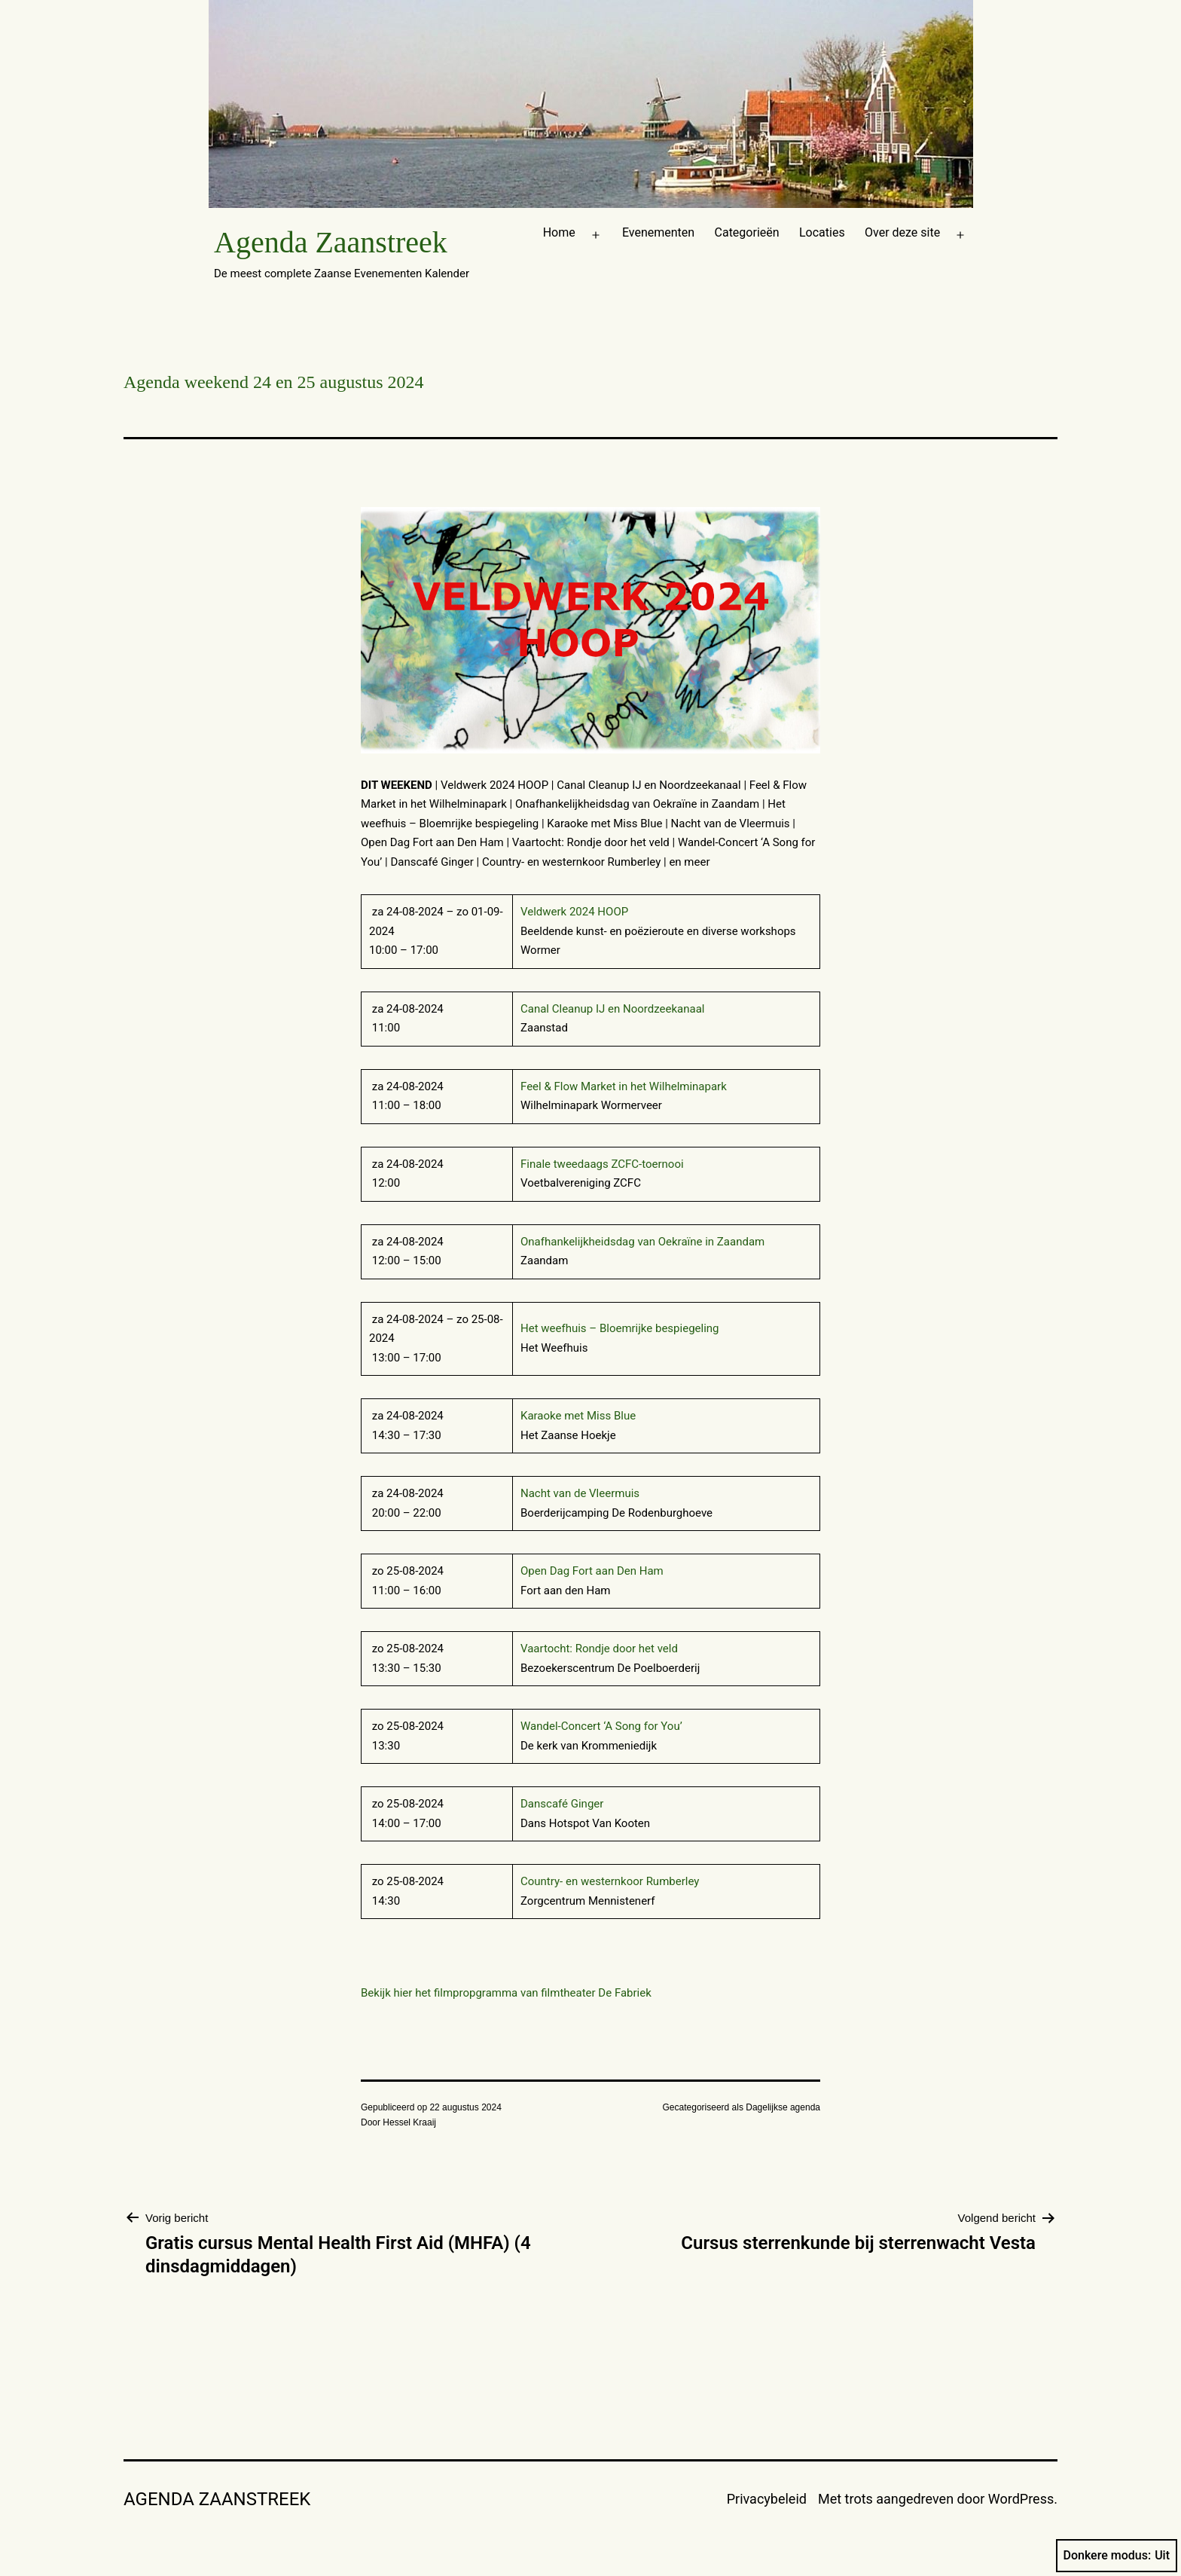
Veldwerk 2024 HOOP (574, 911)
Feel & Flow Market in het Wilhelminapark (623, 1086)
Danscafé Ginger (561, 1804)
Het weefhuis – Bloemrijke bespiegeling (619, 1328)
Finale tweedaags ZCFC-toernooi (602, 1164)
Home (559, 232)
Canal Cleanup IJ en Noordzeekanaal (612, 1009)
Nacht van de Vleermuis (579, 1493)
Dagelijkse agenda (783, 2107)
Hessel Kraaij (409, 2122)
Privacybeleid (767, 2499)
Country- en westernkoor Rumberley (611, 1881)
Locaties (822, 232)
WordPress (1021, 2499)
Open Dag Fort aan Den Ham (592, 1571)
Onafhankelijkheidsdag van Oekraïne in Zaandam (642, 1241)
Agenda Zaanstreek (330, 242)
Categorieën (747, 232)
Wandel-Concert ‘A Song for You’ (601, 1726)
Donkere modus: (1117, 2556)
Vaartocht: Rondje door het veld (599, 1648)
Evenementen (658, 232)
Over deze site (902, 232)
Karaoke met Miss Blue (578, 1415)
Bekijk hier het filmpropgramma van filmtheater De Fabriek (506, 1993)
